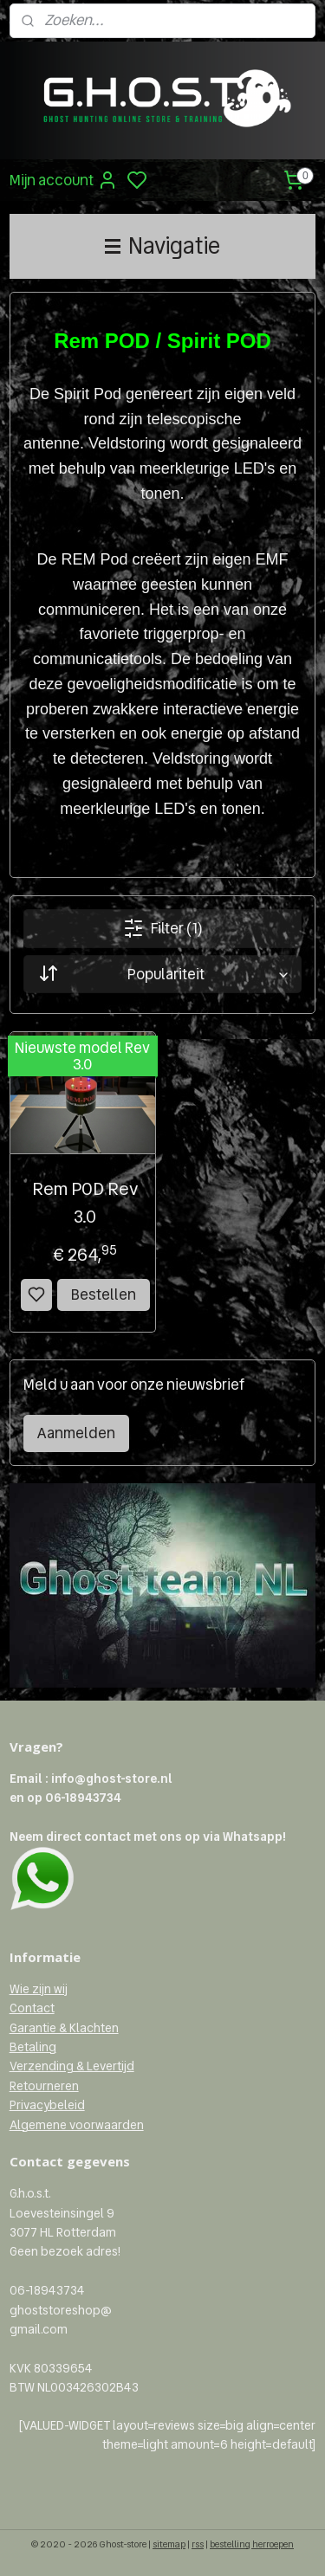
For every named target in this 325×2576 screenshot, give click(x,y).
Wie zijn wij (39, 1989)
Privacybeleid (47, 2105)
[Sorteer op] (163, 974)
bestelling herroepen (252, 2544)
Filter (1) (162, 928)
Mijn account (64, 180)
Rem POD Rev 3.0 (85, 1203)
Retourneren (44, 2086)
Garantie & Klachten (64, 2028)
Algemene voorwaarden (77, 2125)
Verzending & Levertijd (72, 2066)
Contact (32, 2008)
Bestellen (103, 1294)
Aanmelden (76, 1433)
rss (198, 2544)
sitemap (169, 2544)
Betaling (33, 2047)
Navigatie (162, 245)
